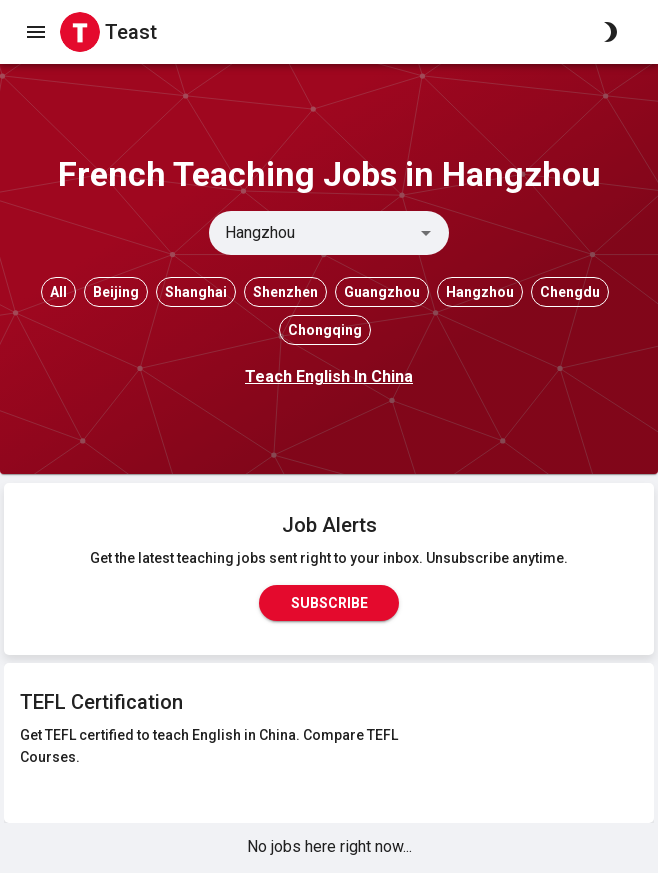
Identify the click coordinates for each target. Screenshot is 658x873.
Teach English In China (329, 376)
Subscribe (329, 603)
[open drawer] (36, 32)
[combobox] (312, 233)
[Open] (426, 233)
